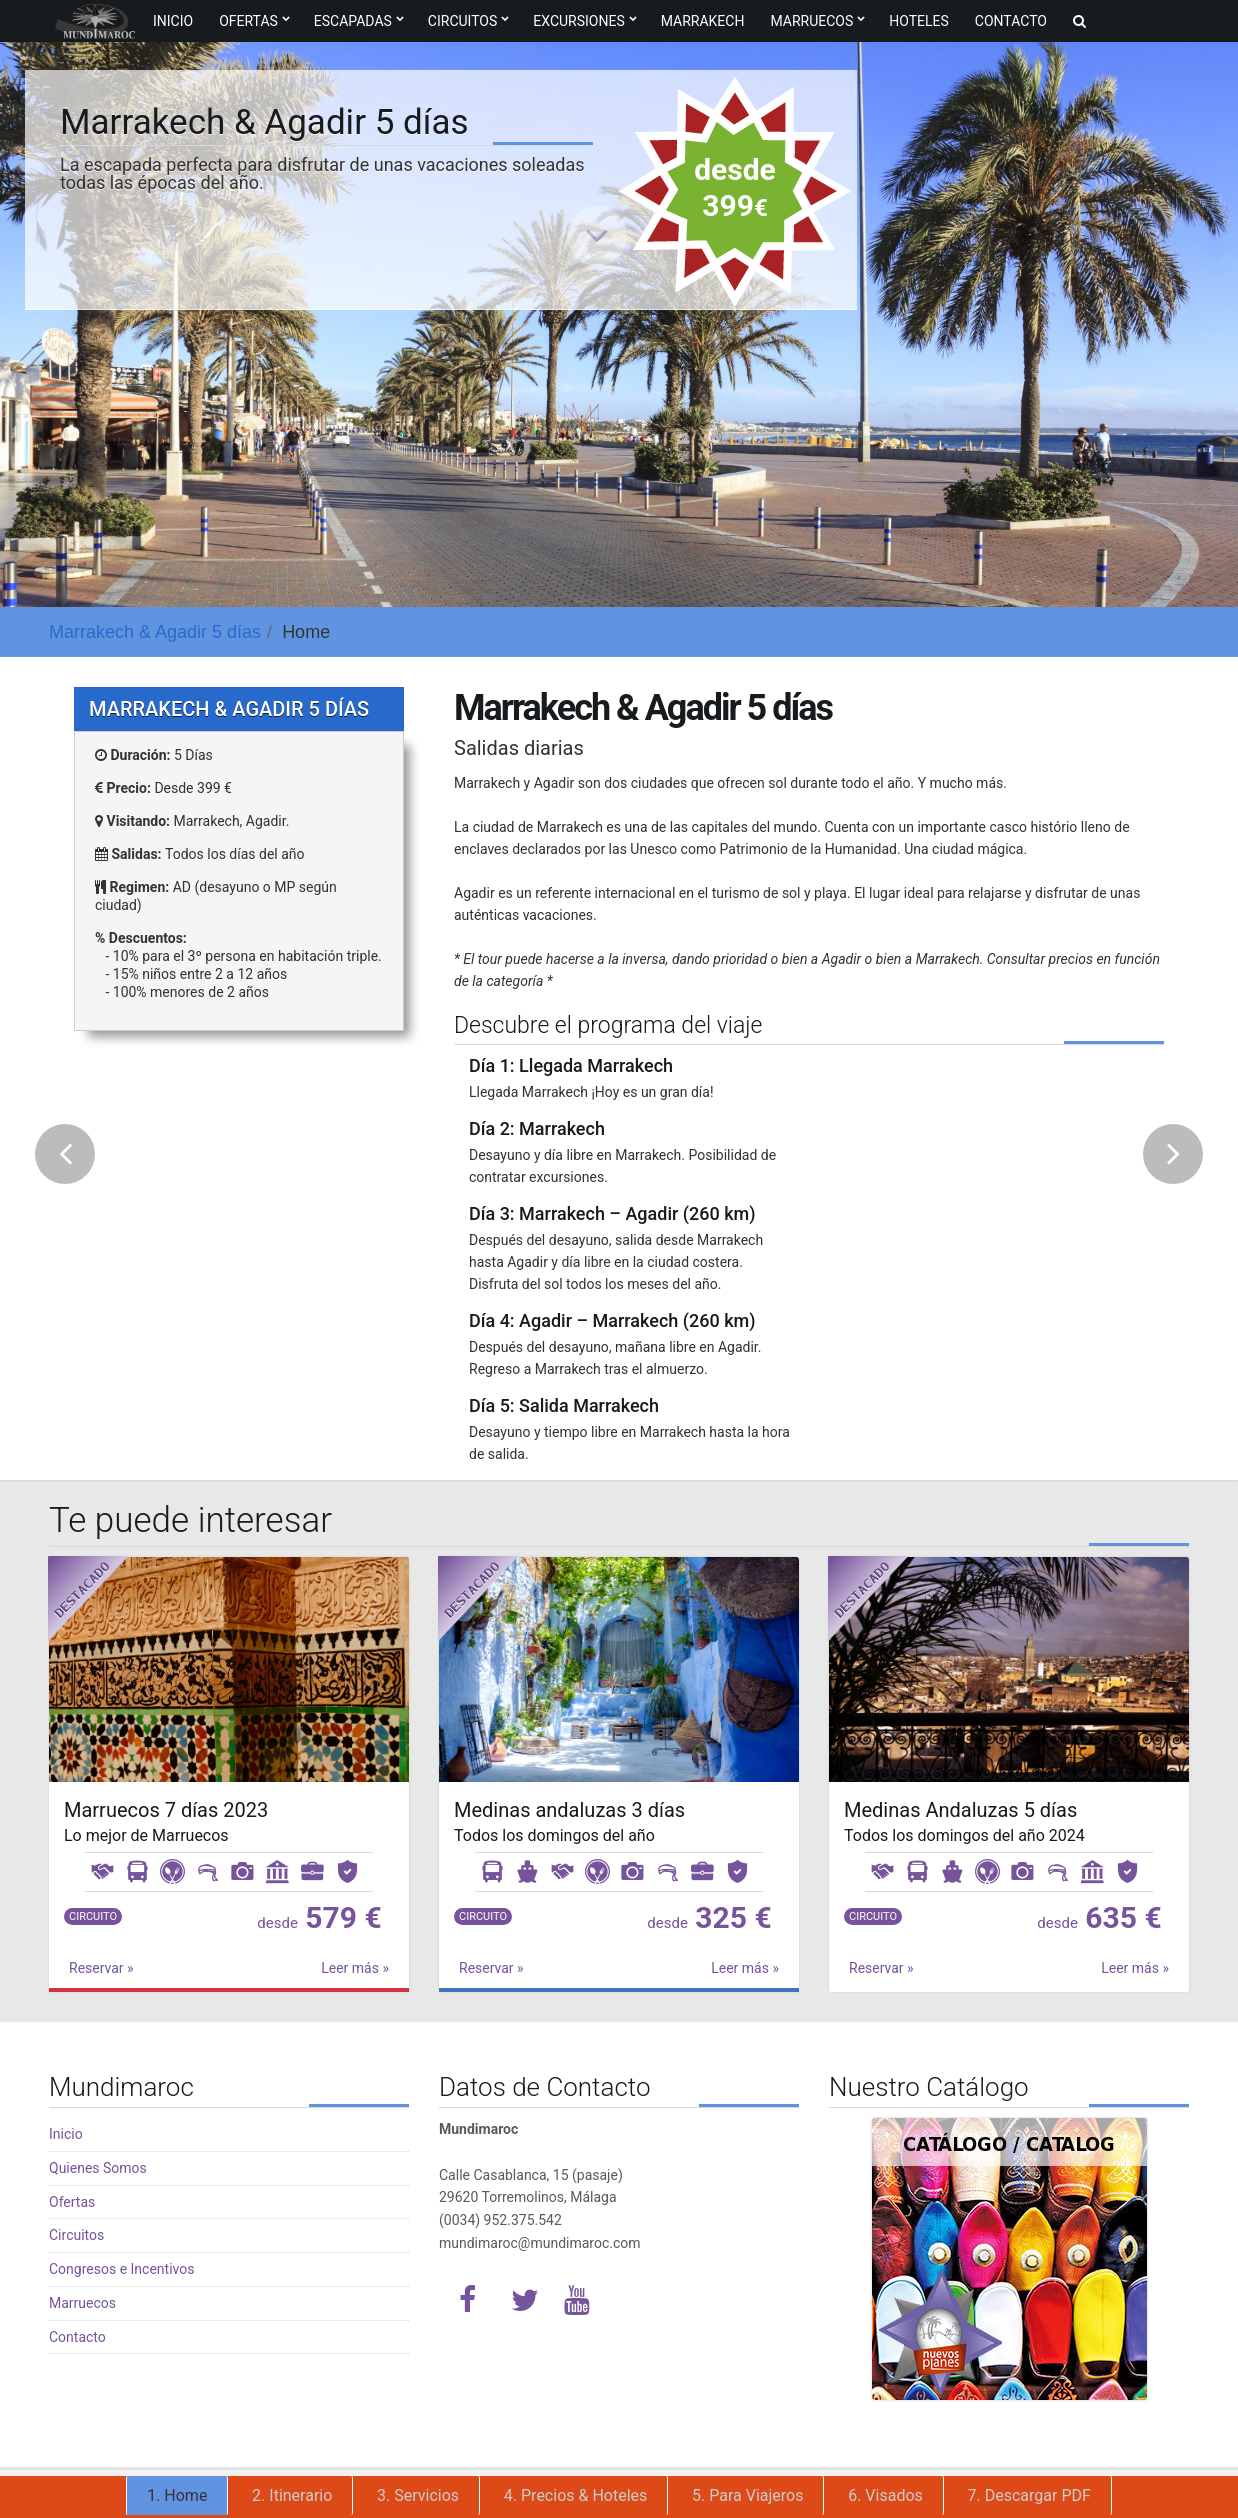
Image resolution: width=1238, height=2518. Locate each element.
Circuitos (462, 21)
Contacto (1011, 21)
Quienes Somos (98, 2168)
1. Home (177, 2495)
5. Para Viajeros (747, 2495)
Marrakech (703, 21)
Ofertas (248, 21)
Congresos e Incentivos (121, 2269)
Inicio (173, 21)
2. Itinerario (292, 2495)
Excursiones (578, 21)
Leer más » (355, 1968)
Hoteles (919, 21)
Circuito (93, 1916)
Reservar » (101, 1968)
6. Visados (885, 2495)
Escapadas (353, 21)
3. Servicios (418, 2495)
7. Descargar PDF (1029, 2495)
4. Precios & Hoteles (575, 2495)
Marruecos (811, 21)
